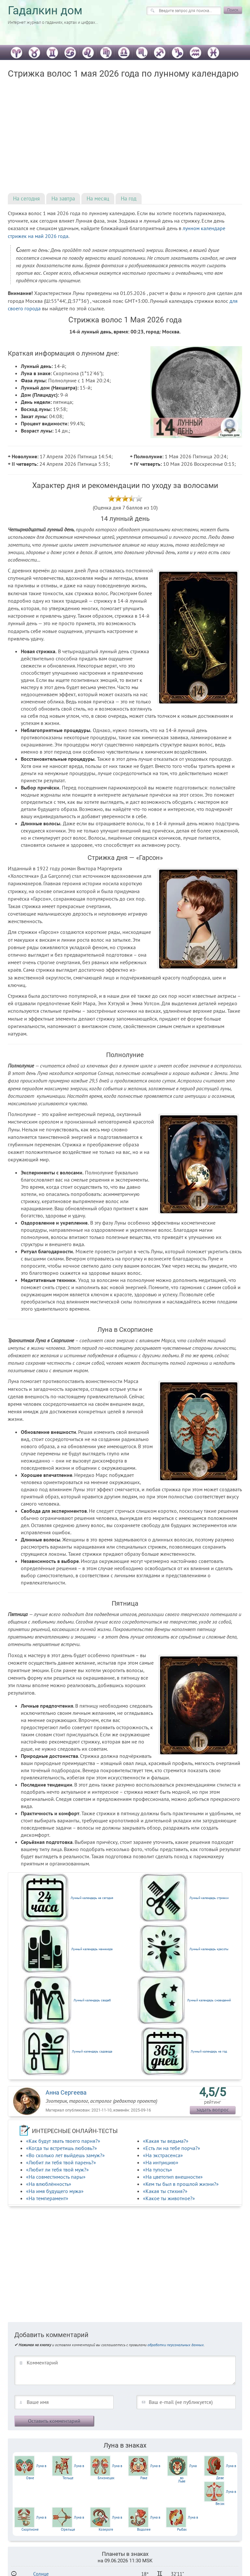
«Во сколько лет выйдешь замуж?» (65, 2155)
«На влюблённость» (48, 2184)
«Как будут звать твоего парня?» (63, 2141)
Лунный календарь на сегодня (92, 1898)
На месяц (98, 198)
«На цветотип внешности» (173, 2176)
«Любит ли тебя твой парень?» (61, 2162)
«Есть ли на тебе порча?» (171, 2148)
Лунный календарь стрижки (209, 1898)
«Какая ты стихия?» (165, 2191)
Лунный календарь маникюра (92, 1949)
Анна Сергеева (66, 2092)
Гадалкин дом (45, 10)
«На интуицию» (160, 2162)
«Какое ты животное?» (169, 2198)
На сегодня (26, 198)
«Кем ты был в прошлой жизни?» (181, 2184)
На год (128, 198)
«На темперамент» (47, 2198)
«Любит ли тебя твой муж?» (57, 2169)
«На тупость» (157, 2169)
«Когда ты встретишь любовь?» (61, 2148)
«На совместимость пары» (56, 2176)
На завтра (63, 198)
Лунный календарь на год (209, 2051)
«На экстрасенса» (163, 2155)
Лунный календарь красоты (209, 1949)
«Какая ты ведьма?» (165, 2141)
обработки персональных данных (175, 2344)
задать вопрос (212, 2109)
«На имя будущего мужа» (55, 2191)
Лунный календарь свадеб (92, 2000)
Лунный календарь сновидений (209, 2000)
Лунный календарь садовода (92, 2051)
